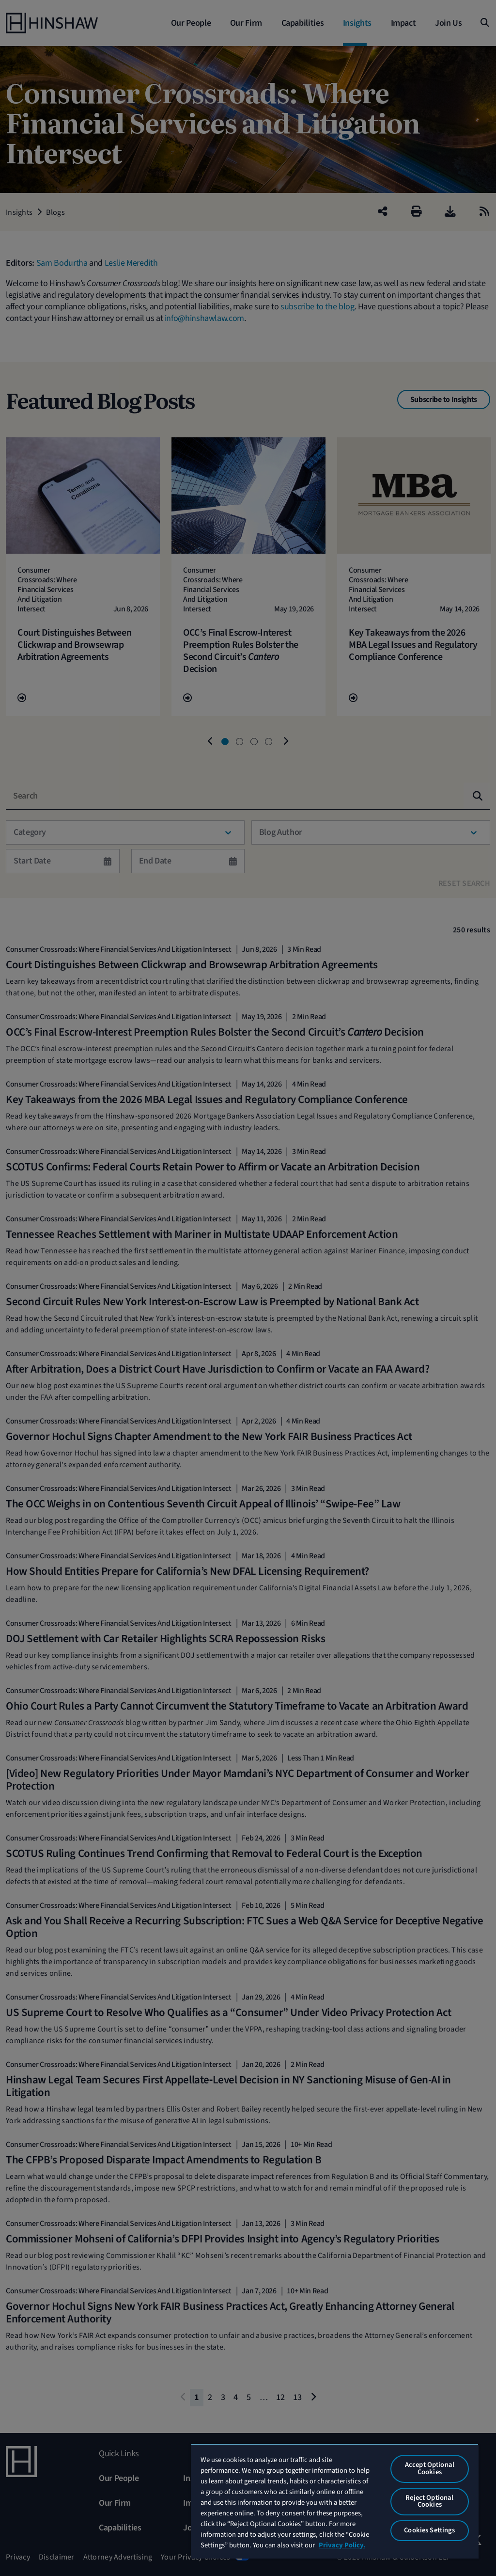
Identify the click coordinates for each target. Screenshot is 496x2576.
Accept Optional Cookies (429, 2468)
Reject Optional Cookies (429, 2501)
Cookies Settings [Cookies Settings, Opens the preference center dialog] (429, 2530)
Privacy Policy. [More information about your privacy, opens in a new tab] (342, 2545)
